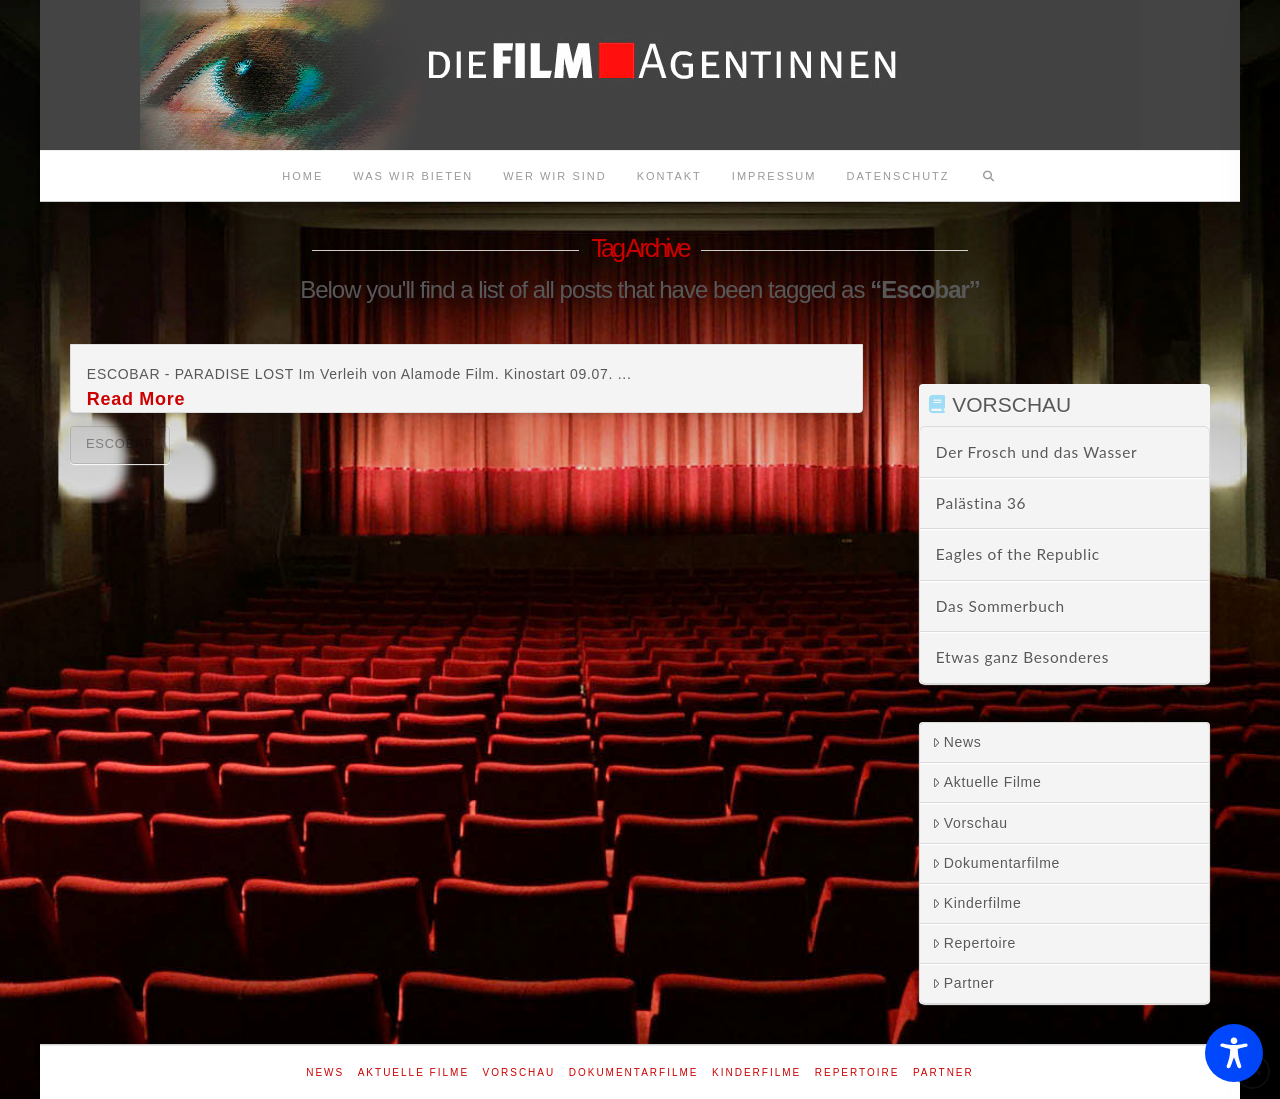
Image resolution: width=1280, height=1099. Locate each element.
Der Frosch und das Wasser (1037, 452)
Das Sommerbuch (1000, 606)
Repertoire (974, 943)
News (957, 742)
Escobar (120, 443)
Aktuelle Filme (987, 782)
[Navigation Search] (989, 176)
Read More (136, 399)
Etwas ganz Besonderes (1022, 657)
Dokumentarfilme (996, 863)
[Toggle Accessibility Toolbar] (1234, 1053)
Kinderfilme (977, 903)
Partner (963, 983)
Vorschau (970, 823)
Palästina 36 (981, 503)
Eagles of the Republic (1018, 554)
